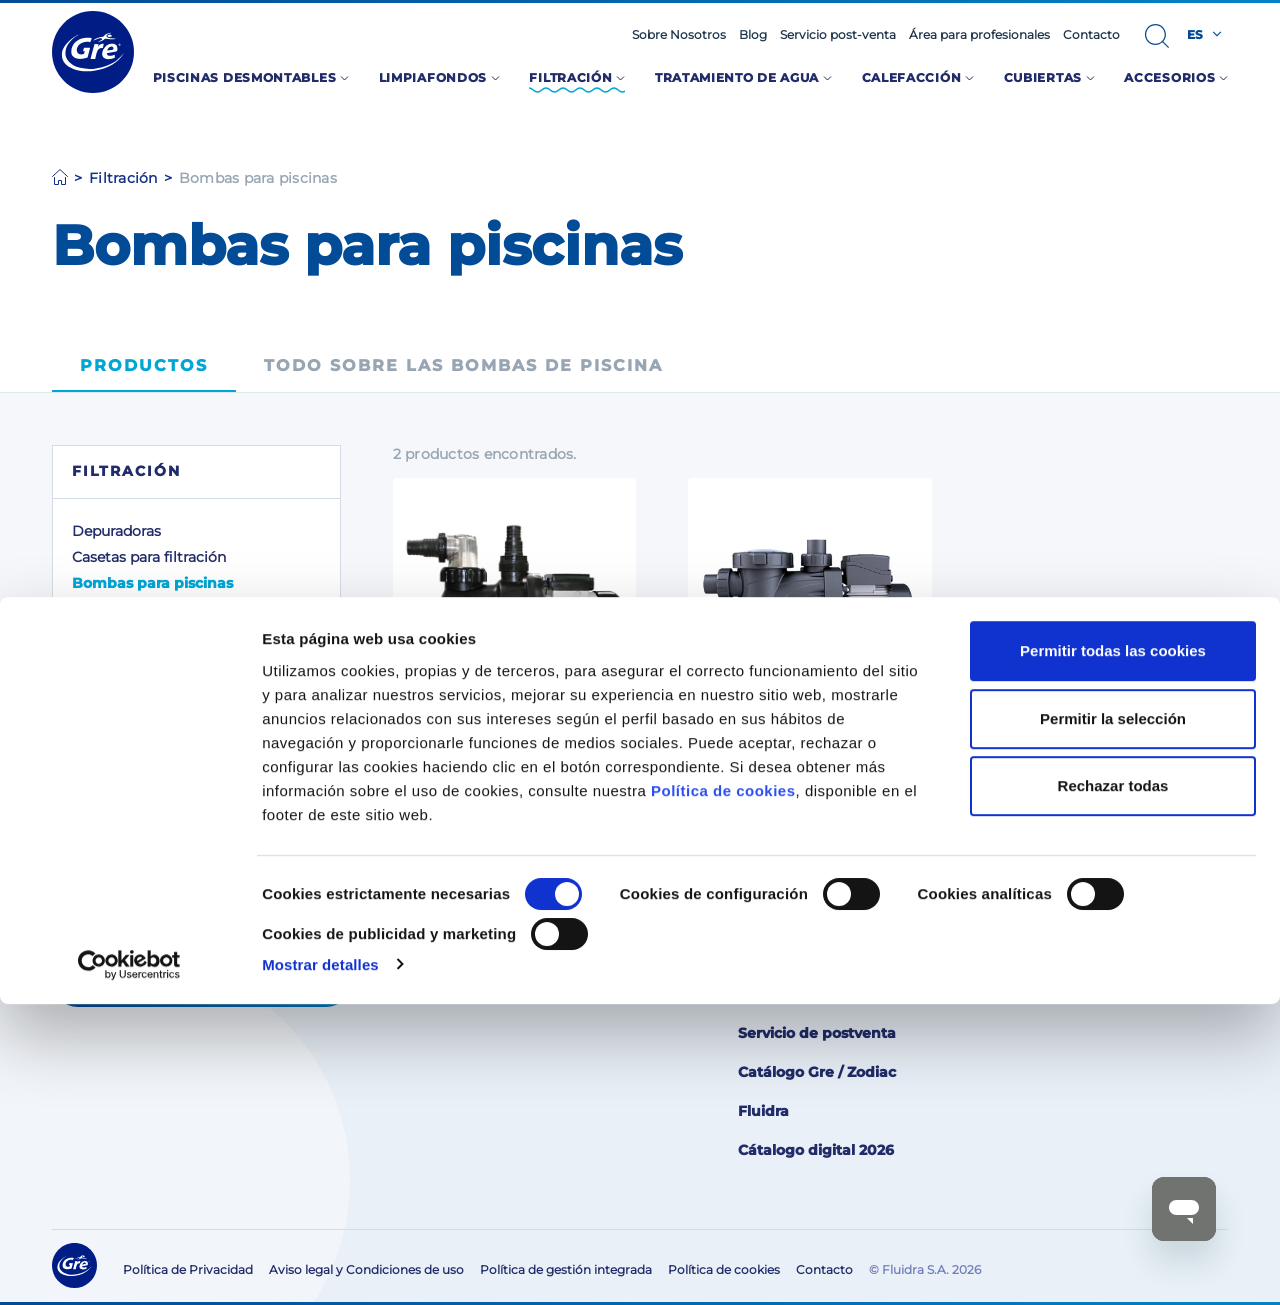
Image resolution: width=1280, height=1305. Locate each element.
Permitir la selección (1113, 1019)
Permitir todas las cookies (1113, 952)
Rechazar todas (1113, 1087)
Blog (753, 35)
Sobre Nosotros (679, 35)
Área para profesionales (979, 35)
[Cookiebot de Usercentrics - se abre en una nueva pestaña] (129, 1266)
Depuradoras (116, 531)
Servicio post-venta (838, 35)
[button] (1157, 36)
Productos (144, 365)
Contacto (1091, 35)
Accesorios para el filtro (154, 609)
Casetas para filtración (149, 557)
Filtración (123, 178)
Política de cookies (723, 1091)
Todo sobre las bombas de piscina (463, 365)
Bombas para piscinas (152, 583)
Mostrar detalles (320, 1265)
